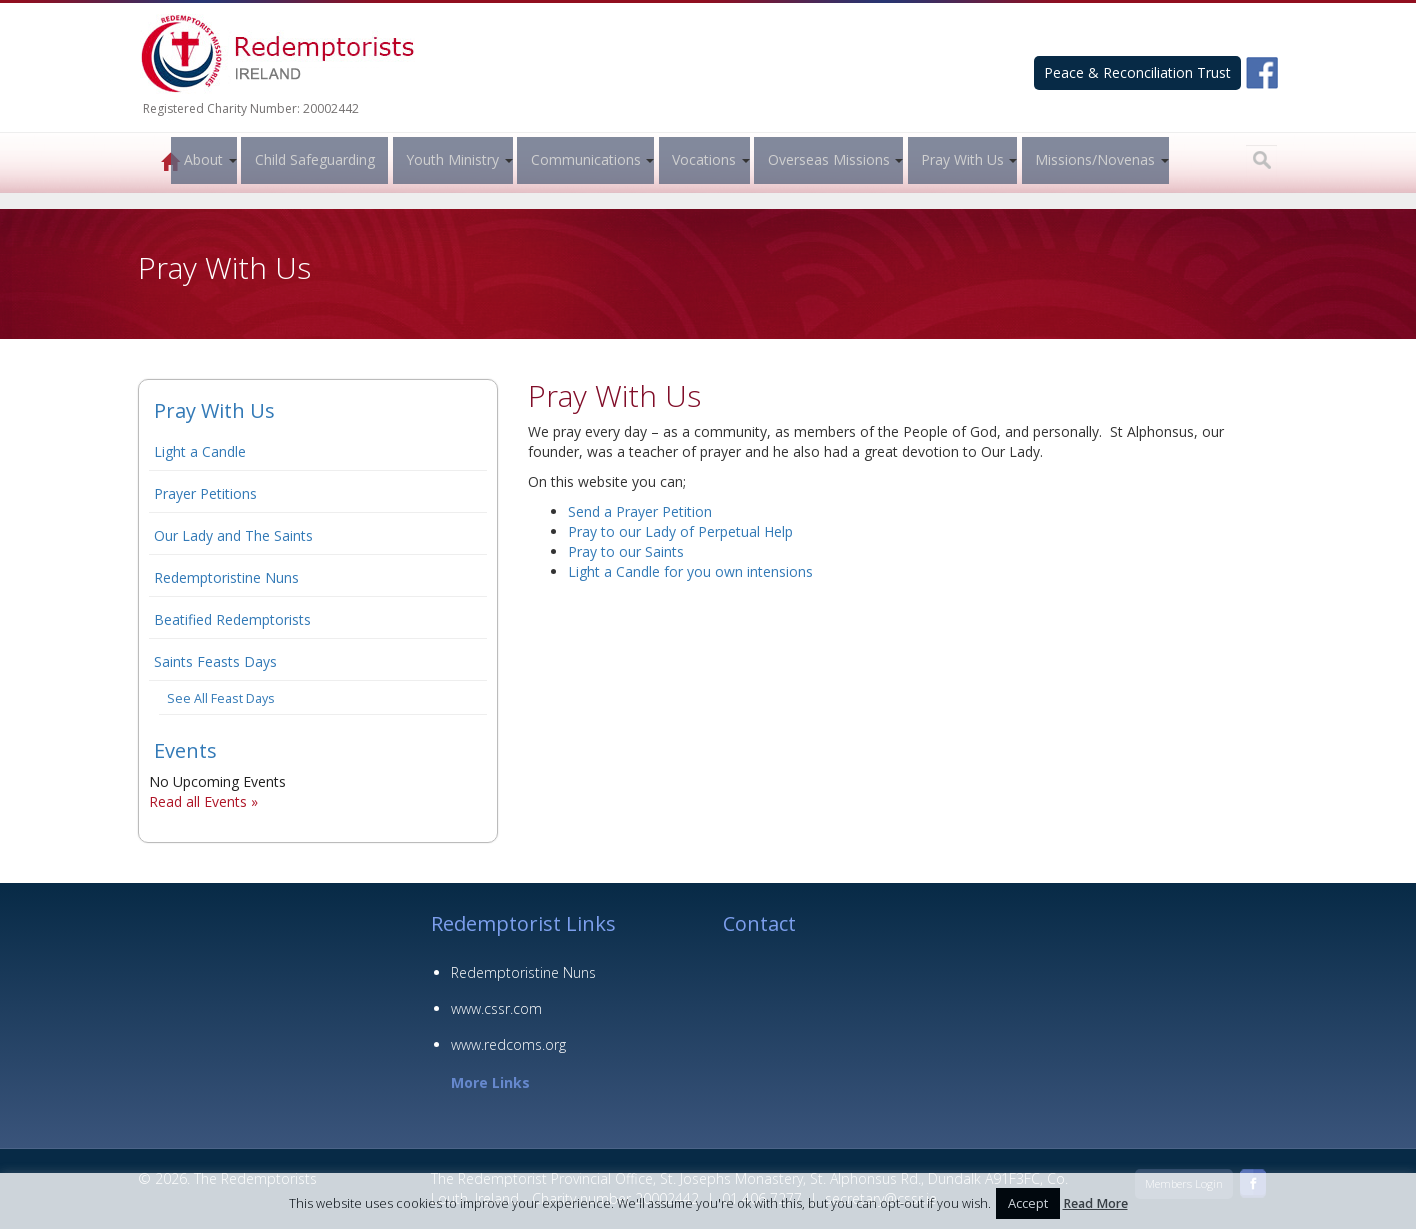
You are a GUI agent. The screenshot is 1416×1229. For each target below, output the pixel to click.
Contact (759, 923)
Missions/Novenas (1092, 159)
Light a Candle (200, 451)
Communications (583, 159)
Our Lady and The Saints (233, 535)
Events (185, 750)
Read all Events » (203, 801)
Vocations (701, 159)
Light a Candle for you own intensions (690, 571)
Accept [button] (1028, 1203)
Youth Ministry (449, 159)
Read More (1095, 1203)
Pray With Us (959, 159)
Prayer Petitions (205, 493)
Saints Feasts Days (215, 661)
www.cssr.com (496, 1008)
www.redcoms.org (508, 1044)
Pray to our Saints (626, 551)
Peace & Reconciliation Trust (1137, 72)
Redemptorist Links (523, 923)
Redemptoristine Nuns (226, 577)
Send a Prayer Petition (640, 511)
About (200, 159)
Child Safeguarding (312, 159)
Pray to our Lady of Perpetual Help (680, 531)
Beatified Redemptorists (232, 619)
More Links (490, 1082)
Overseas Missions (826, 159)
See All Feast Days (221, 698)
